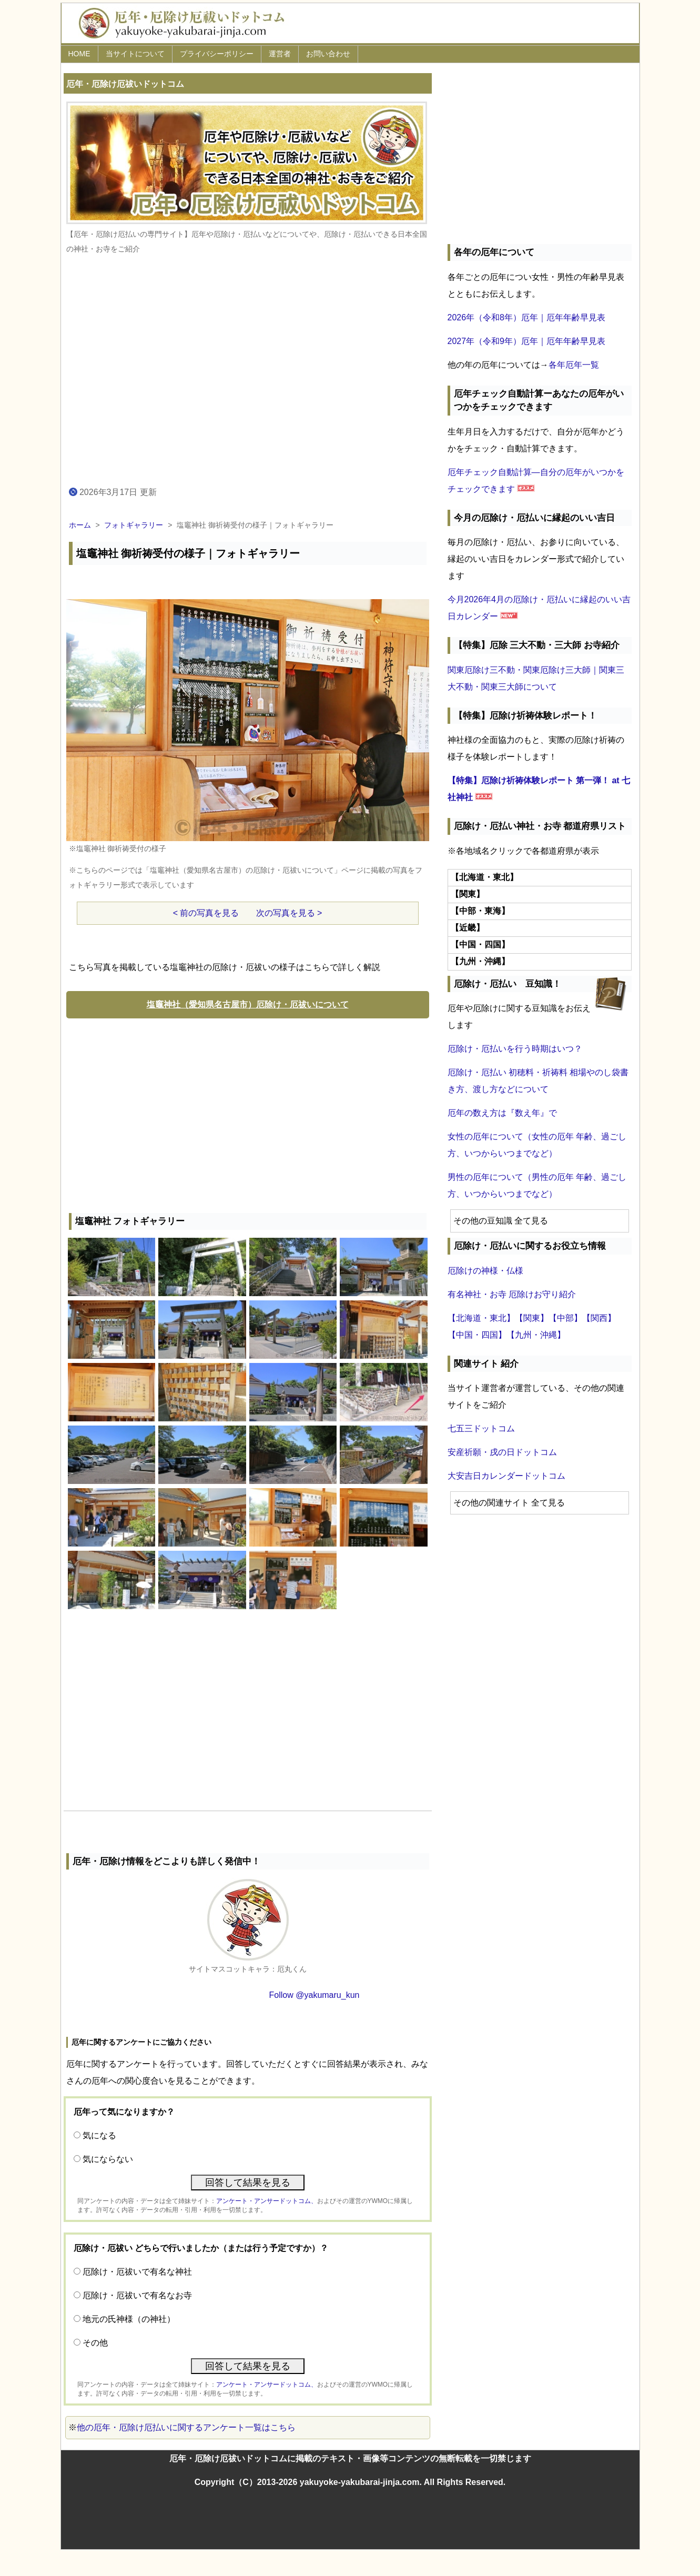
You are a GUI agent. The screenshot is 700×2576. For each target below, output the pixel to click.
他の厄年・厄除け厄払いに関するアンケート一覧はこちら (186, 2427)
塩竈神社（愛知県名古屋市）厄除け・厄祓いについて (248, 1004)
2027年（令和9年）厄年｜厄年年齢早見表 (527, 341)
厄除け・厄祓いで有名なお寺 (137, 2295)
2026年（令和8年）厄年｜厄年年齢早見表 (527, 317)
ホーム (80, 525)
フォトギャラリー (133, 525)
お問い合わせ (328, 53)
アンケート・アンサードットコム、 (266, 2201)
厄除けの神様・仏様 (485, 1270)
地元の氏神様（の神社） (129, 2319)
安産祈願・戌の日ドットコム (502, 1452)
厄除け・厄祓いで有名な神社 (137, 2271)
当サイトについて (135, 53)
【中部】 (565, 1318)
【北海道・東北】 (481, 1318)
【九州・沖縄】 (535, 1334)
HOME (79, 53)
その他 (95, 2342)
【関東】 (532, 1318)
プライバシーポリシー (216, 53)
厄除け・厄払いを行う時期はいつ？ (515, 1048)
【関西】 (599, 1318)
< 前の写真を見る (206, 912)
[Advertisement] (247, 1113)
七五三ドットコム (481, 1428)
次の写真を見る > (289, 912)
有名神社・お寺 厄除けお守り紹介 (512, 1294)
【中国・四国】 (477, 1334)
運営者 (280, 53)
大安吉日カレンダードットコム (506, 1475)
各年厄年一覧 (574, 364)
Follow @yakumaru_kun (314, 1995)
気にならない (108, 2159)
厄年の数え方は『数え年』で (502, 1112)
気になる (99, 2135)
